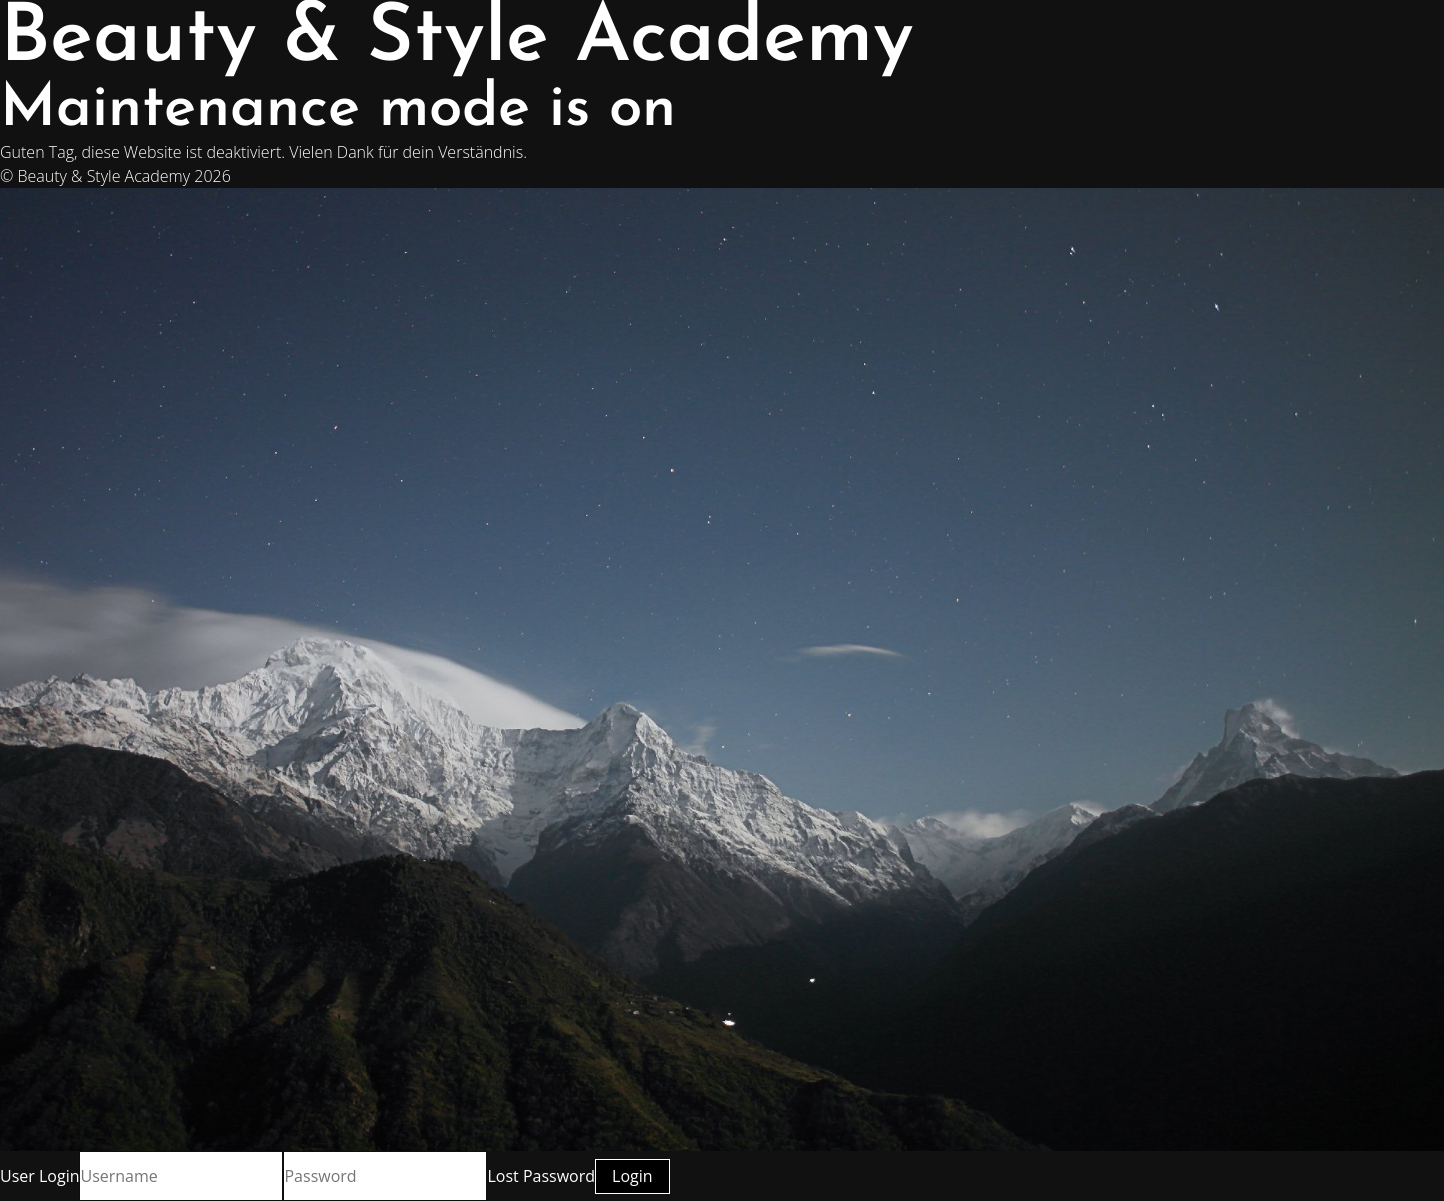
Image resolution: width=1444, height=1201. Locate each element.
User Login (39, 1176)
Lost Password (541, 1176)
